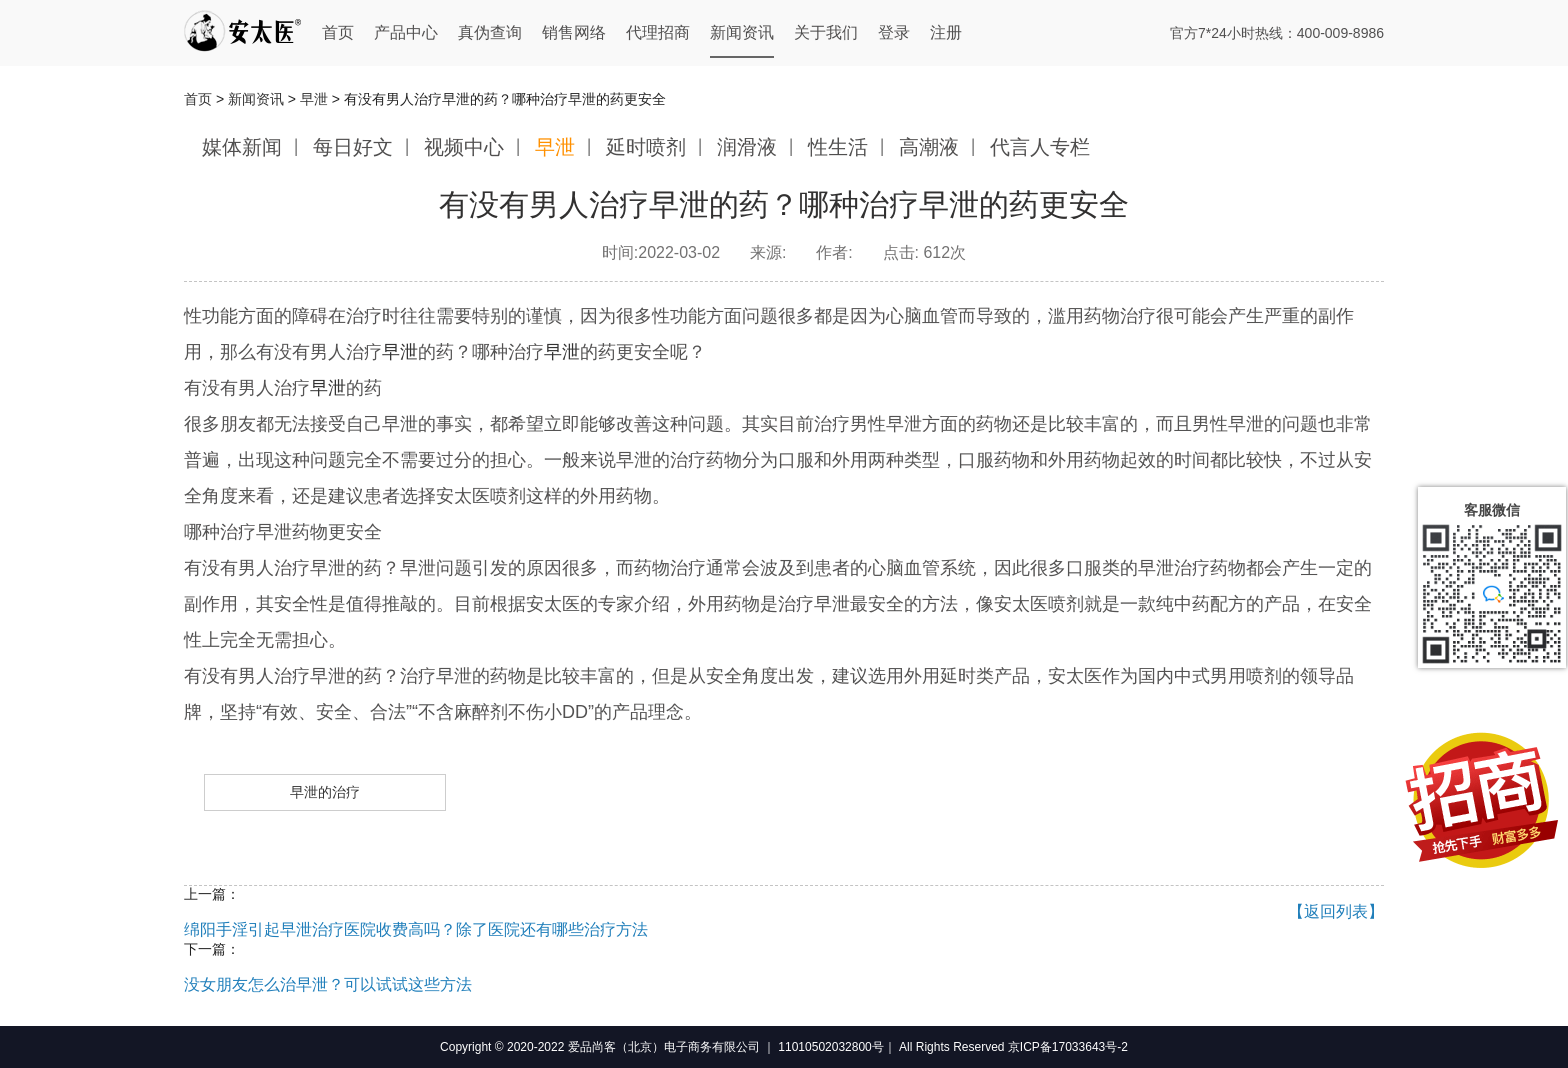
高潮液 (929, 147)
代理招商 (658, 32)
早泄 (314, 99)
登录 (894, 32)
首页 (338, 32)
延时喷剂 (646, 147)
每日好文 (353, 147)
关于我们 (826, 32)
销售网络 (574, 32)
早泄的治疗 (325, 792)
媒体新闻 (242, 147)
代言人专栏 (1040, 147)
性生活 (838, 147)
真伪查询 (490, 32)
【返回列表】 (1336, 911)
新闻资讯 (742, 32)
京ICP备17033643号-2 (1068, 1047)
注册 (946, 32)
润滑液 (747, 147)
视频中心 (464, 147)
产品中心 (406, 32)
